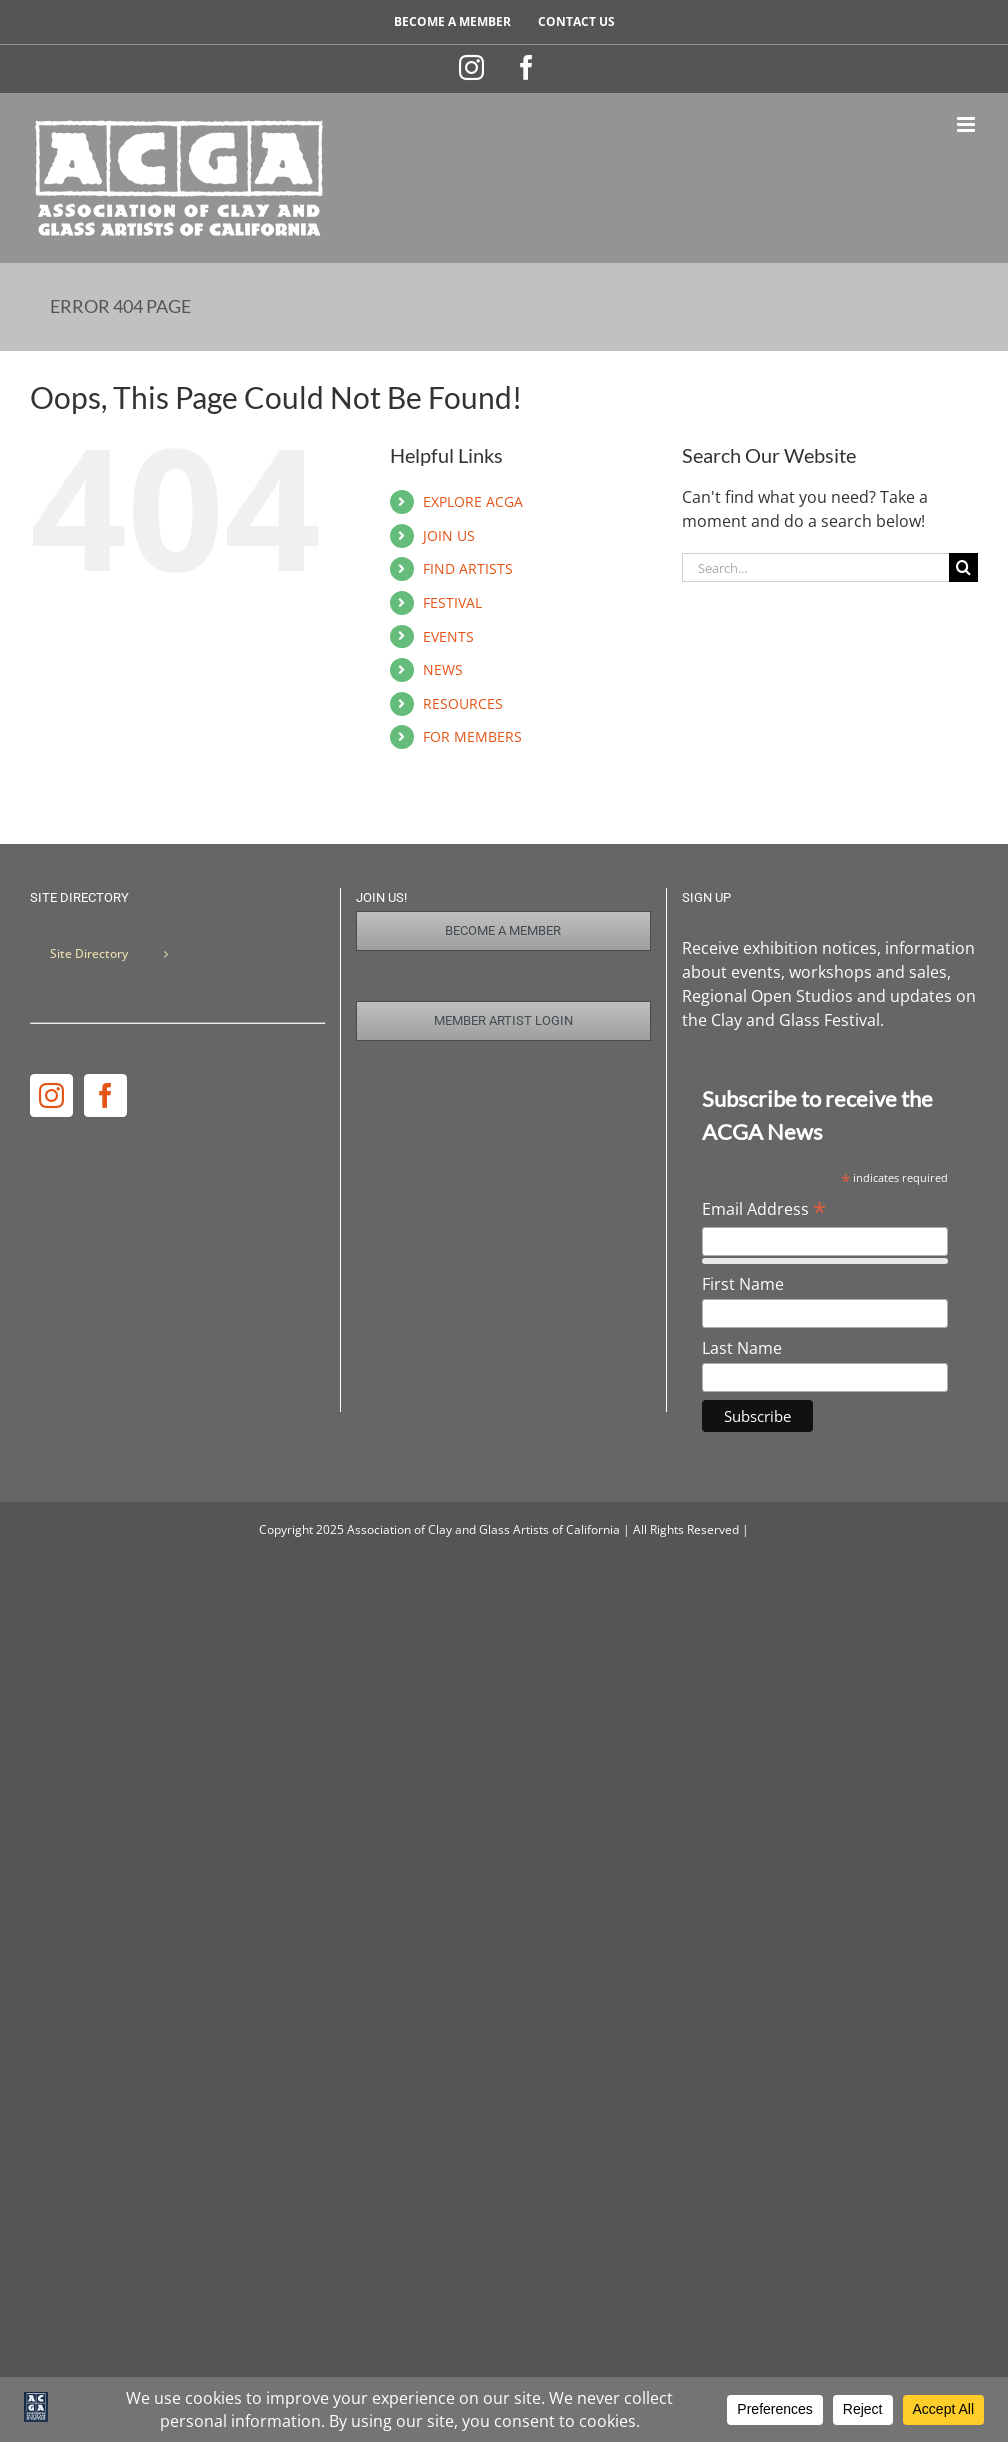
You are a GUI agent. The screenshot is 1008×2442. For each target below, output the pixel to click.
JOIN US (449, 535)
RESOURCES (463, 703)
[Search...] (815, 567)
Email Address (764, 1209)
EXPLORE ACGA (473, 501)
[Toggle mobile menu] (967, 124)
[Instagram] (51, 1095)
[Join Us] (503, 931)
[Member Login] (503, 1021)
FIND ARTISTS (468, 568)
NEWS (443, 669)
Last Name (742, 1348)
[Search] (963, 567)
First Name (743, 1284)
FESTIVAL (452, 602)
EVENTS (448, 636)
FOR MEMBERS (472, 736)
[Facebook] (105, 1095)
